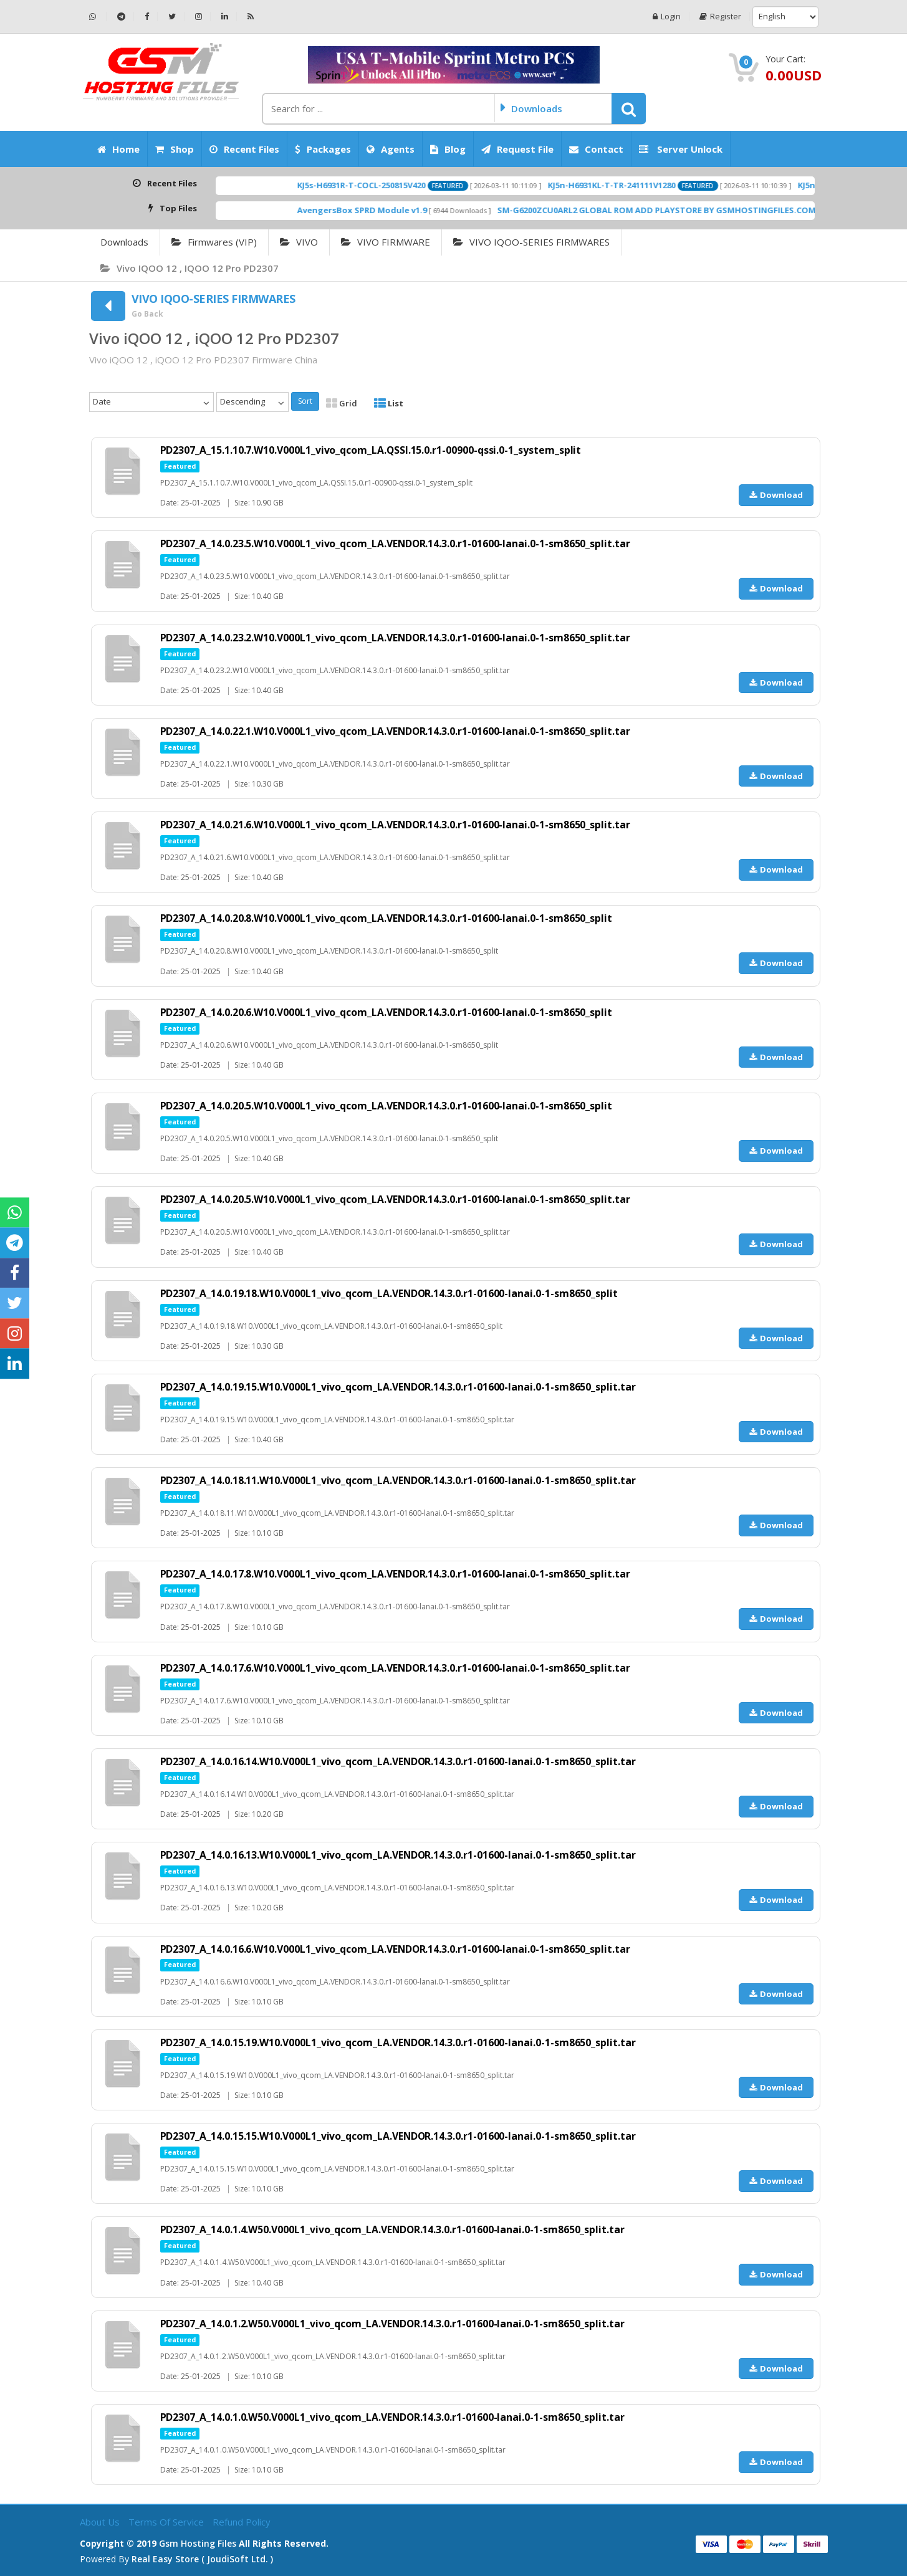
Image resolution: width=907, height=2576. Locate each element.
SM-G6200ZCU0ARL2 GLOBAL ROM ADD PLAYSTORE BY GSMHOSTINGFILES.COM (718, 210)
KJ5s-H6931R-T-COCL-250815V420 (422, 185)
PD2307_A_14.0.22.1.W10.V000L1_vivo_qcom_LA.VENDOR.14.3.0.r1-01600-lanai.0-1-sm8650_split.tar (397, 731)
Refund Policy (242, 2522)
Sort (305, 401)
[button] (629, 108)
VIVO (299, 242)
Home (118, 149)
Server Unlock (680, 149)
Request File (517, 149)
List (388, 403)
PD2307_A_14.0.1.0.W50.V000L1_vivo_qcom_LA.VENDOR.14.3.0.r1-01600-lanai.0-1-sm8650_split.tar (395, 2417)
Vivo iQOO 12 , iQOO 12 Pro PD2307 (189, 268)
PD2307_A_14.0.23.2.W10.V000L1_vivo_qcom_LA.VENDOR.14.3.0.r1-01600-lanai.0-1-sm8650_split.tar (397, 637)
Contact (596, 149)
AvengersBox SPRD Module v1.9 (423, 210)
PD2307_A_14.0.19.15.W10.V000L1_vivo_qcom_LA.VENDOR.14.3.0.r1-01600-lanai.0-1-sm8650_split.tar (400, 1387)
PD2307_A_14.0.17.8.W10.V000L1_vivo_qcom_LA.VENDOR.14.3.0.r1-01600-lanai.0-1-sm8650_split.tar (397, 1574)
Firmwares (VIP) (214, 242)
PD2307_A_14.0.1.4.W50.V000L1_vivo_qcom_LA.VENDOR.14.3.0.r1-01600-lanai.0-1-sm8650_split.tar (395, 2229)
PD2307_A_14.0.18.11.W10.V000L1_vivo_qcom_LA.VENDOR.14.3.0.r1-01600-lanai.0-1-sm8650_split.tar (400, 1480)
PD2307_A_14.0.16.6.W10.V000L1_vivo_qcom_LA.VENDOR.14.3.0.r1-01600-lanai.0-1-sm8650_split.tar (397, 1949)
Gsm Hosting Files (197, 2543)
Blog (448, 149)
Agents (391, 149)
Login (666, 16)
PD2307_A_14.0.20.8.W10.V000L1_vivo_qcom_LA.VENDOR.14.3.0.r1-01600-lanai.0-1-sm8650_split (388, 918)
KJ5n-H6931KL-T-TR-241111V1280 (673, 185)
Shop (174, 149)
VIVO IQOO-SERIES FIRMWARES (531, 242)
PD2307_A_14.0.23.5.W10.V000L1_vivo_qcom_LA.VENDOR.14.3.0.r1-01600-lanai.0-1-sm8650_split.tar (397, 543)
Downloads (124, 242)
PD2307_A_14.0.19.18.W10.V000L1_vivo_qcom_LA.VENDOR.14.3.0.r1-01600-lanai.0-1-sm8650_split (391, 1293)
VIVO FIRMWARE (385, 242)
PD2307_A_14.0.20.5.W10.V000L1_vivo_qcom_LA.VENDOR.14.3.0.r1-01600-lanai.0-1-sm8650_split (388, 1106)
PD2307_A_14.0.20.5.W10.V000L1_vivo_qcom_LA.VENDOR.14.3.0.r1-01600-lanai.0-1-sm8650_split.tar (397, 1199)
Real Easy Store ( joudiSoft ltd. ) (202, 2559)
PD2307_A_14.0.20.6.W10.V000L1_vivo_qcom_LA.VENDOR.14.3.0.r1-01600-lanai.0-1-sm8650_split (388, 1012)
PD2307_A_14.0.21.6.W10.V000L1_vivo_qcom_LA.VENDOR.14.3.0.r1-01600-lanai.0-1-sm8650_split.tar (397, 824)
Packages (323, 149)
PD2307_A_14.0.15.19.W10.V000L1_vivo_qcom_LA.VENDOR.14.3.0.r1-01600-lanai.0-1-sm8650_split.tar (400, 2042)
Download (776, 494)
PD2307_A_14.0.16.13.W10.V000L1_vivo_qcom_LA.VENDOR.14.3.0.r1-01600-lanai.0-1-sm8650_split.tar (400, 1855)
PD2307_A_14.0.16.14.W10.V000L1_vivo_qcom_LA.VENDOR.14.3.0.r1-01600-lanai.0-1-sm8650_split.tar (400, 1761)
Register (720, 16)
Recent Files (244, 149)
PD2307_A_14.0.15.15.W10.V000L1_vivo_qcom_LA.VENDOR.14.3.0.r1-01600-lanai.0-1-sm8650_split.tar (400, 2136)
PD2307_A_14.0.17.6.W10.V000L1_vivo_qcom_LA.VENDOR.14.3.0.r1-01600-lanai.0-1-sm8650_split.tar (397, 1668)
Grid (341, 403)
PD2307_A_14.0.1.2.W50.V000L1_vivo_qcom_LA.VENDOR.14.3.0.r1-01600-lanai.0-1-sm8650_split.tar (395, 2323)
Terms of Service (167, 2522)
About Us (101, 2522)
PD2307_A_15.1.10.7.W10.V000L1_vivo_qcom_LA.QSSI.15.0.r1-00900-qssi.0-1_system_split (372, 450)
